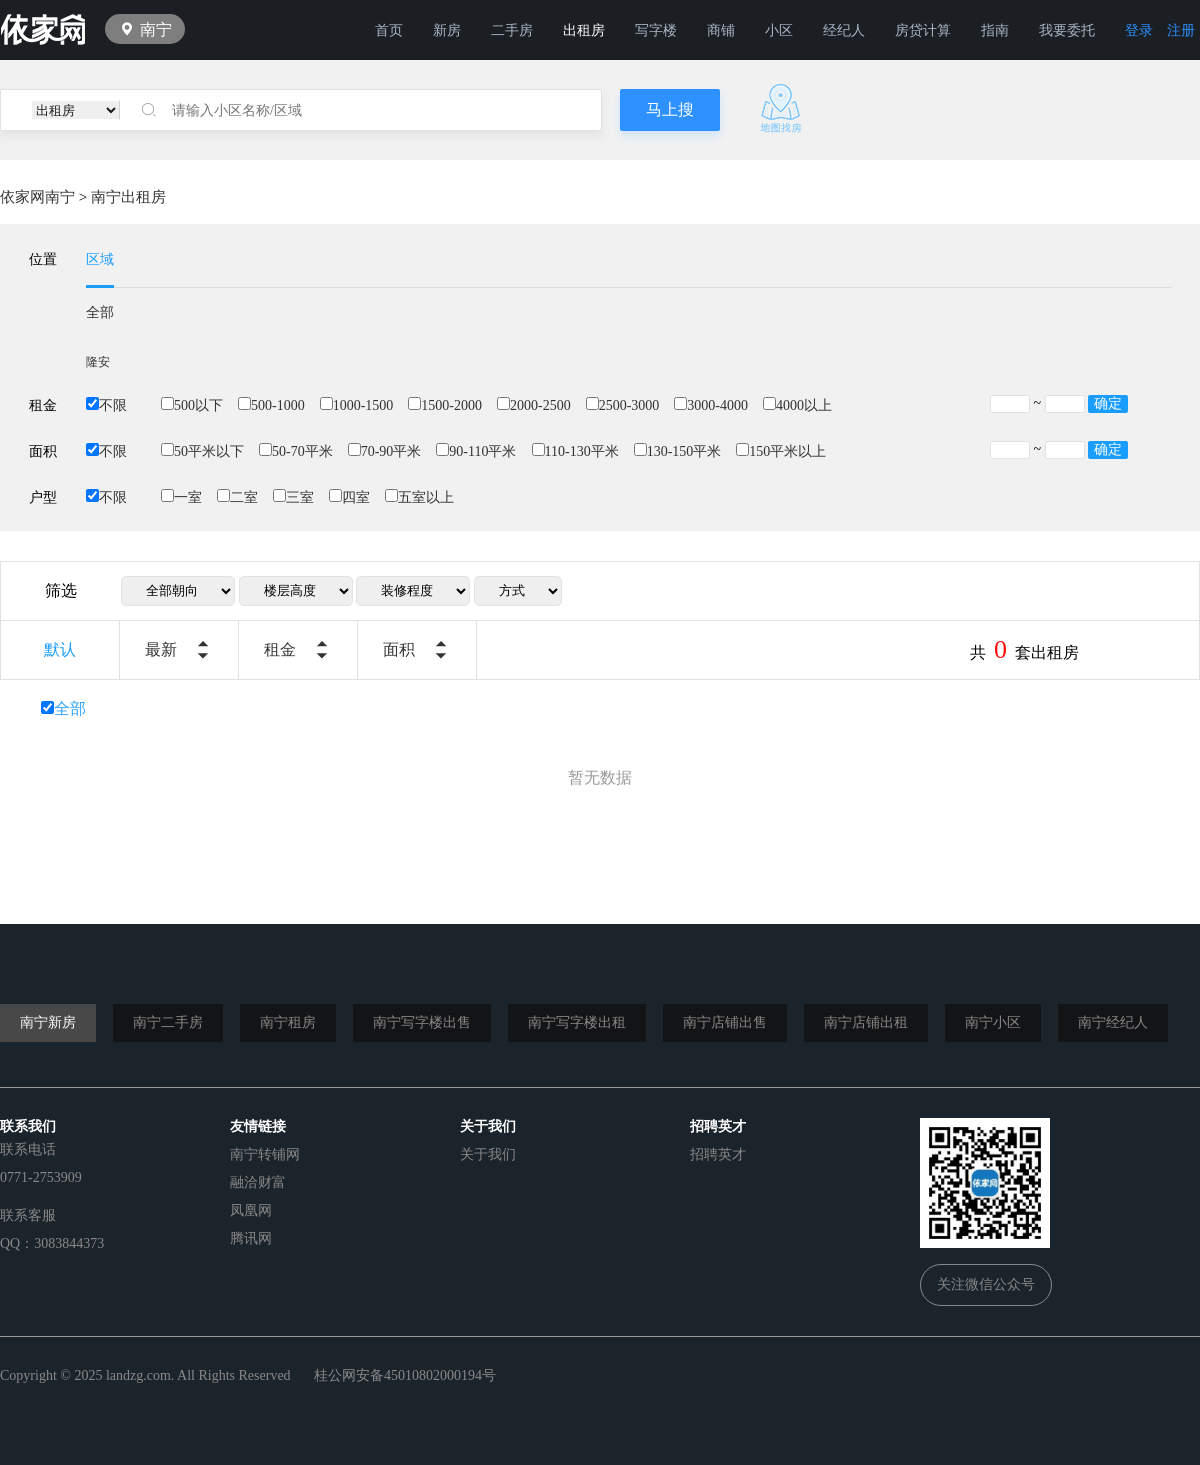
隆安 (98, 362)
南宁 (156, 29)
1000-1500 (357, 405)
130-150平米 (678, 451)
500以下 (192, 405)
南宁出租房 (128, 197)
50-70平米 (296, 451)
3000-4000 (711, 405)
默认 (60, 649)
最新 (161, 649)
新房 (447, 30)
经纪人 (844, 30)
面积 (399, 649)
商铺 (721, 30)
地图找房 (781, 108)
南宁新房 (48, 1022)
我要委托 (1067, 30)
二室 (237, 497)
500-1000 (271, 405)
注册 (1181, 30)
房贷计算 (923, 30)
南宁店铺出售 (725, 1022)
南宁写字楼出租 (577, 1022)
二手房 (512, 30)
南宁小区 (993, 1022)
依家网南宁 (37, 197)
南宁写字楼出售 (422, 1022)
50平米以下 (202, 451)
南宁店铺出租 (866, 1022)
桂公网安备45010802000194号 (405, 1375)
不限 (106, 405)
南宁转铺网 (265, 1154)
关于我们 (488, 1154)
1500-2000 (445, 405)
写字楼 (656, 30)
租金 (280, 649)
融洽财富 (258, 1182)
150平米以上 (781, 451)
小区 (779, 30)
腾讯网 (251, 1238)
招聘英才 (718, 1154)
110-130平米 (575, 451)
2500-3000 (623, 405)
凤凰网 (251, 1210)
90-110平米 (476, 451)
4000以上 (797, 405)
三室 (293, 497)
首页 (389, 30)
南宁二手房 (168, 1022)
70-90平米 (385, 451)
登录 (1139, 30)
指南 (995, 30)
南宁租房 (288, 1022)
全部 (100, 312)
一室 (181, 497)
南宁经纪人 (1113, 1022)
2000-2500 (534, 405)
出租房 (584, 30)
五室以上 (419, 497)
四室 (349, 497)
